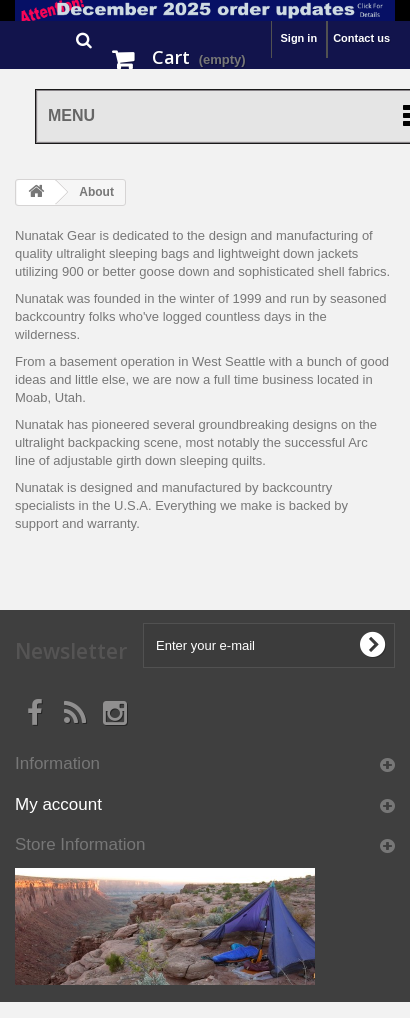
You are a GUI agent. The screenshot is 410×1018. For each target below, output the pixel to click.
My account (58, 804)
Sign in (298, 38)
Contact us (361, 38)
